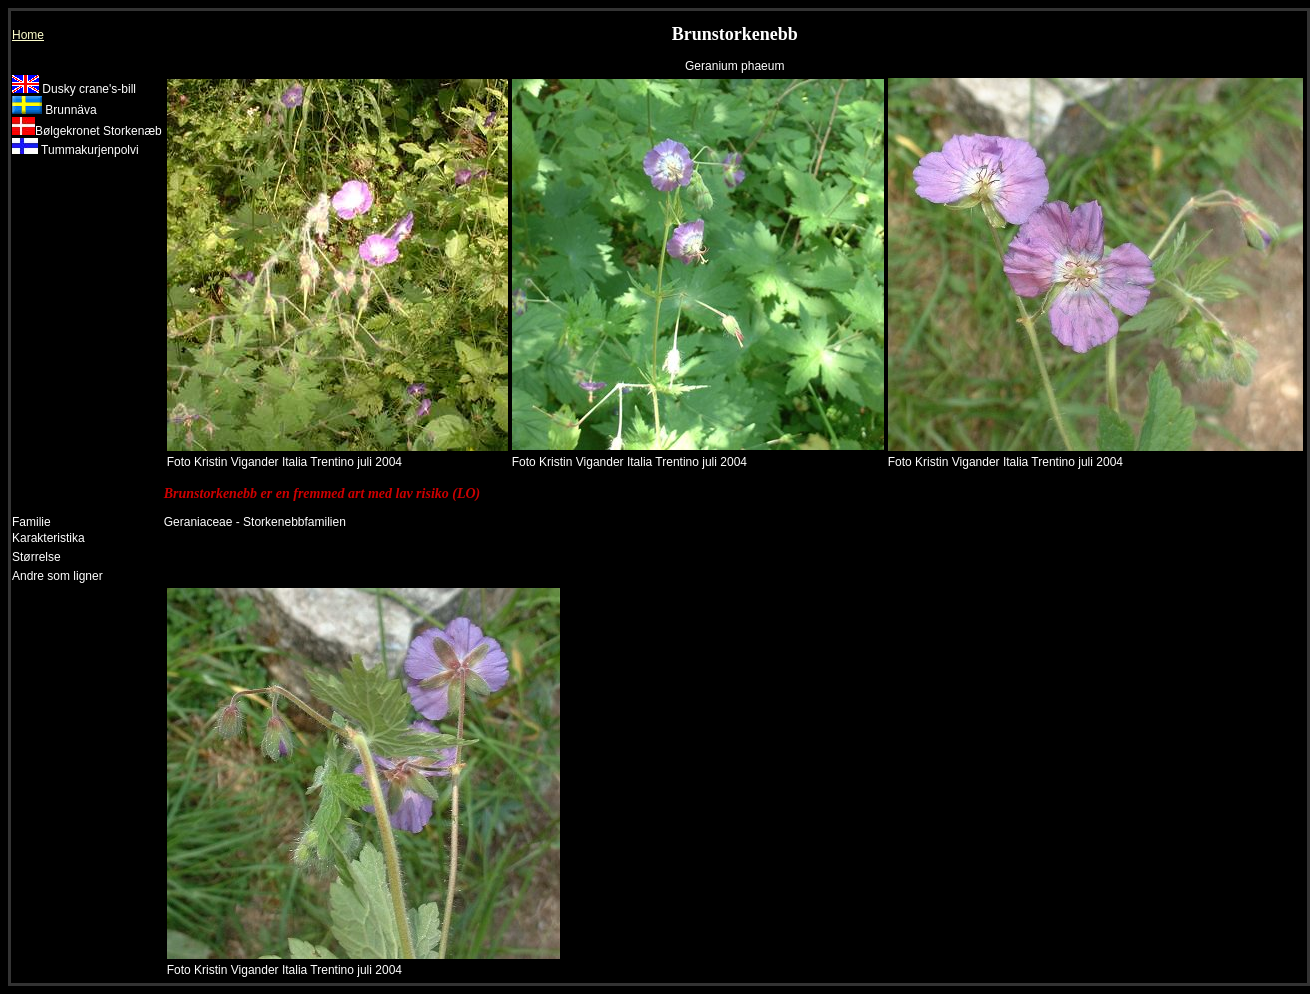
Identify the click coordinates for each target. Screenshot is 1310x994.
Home (28, 35)
